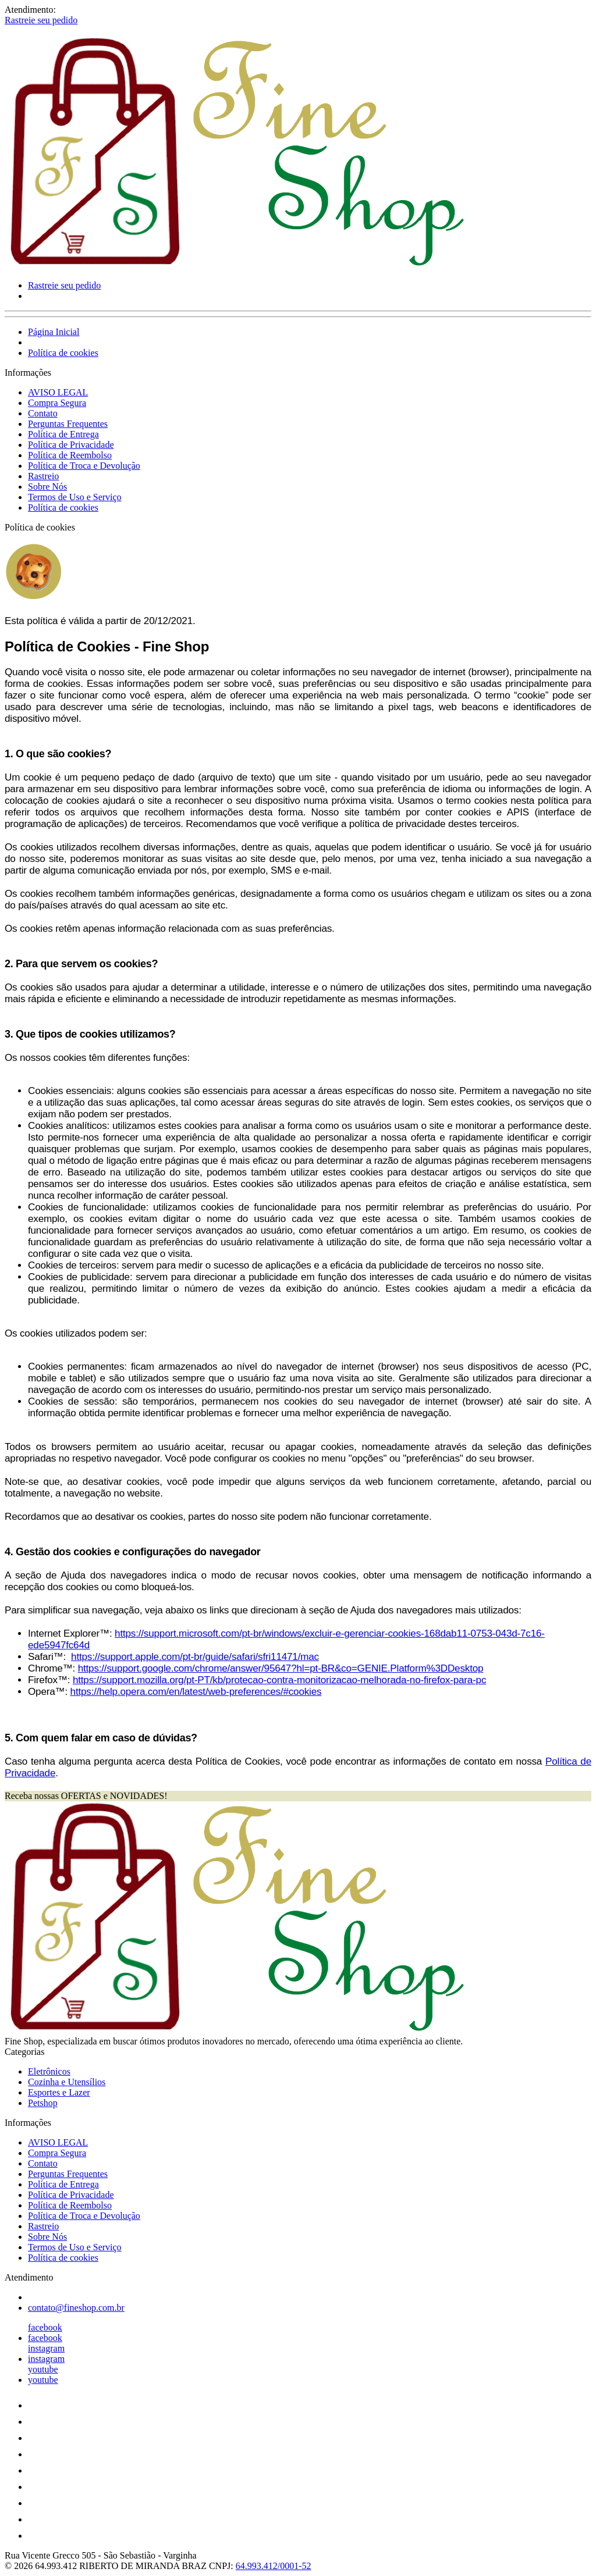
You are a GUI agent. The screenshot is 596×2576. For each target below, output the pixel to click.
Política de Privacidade (71, 445)
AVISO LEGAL (58, 392)
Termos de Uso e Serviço (75, 497)
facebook (45, 2327)
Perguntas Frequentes (68, 424)
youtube (43, 2369)
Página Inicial (53, 332)
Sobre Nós (47, 486)
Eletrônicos (49, 2071)
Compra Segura (57, 403)
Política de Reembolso (70, 455)
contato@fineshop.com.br (76, 2308)
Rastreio (43, 476)
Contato (43, 413)
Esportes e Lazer (59, 2092)
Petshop (43, 2103)
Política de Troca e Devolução (84, 466)
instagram (46, 2348)
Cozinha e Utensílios (66, 2082)
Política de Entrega (63, 434)
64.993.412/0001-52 (273, 2566)
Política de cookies (63, 353)
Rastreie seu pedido (41, 20)
